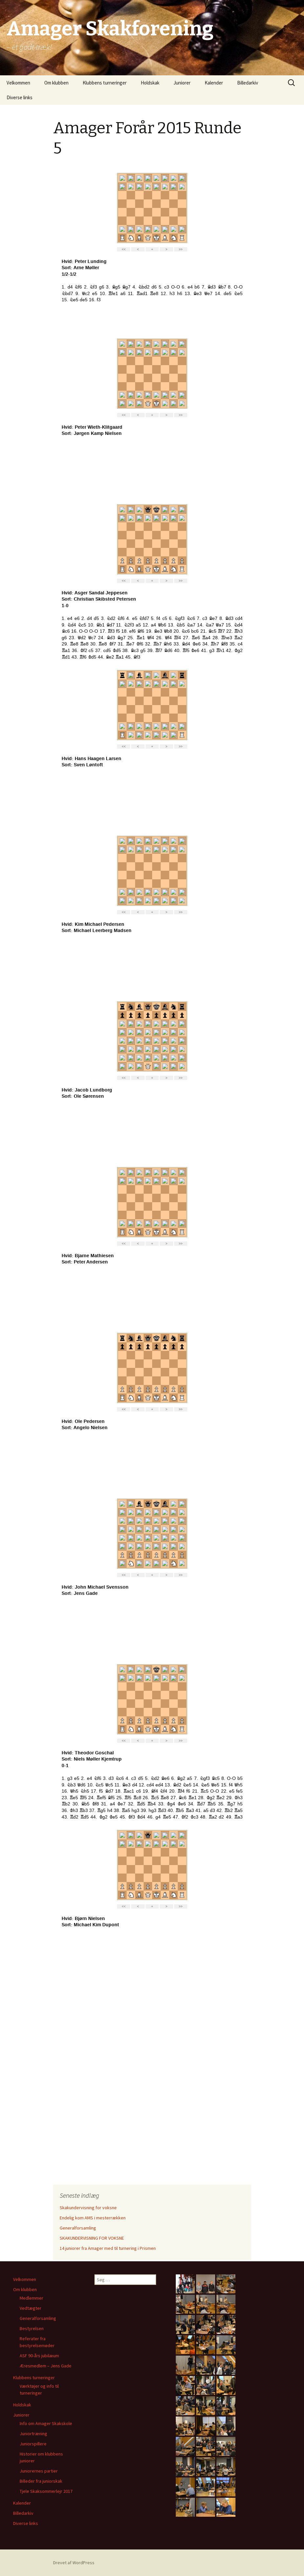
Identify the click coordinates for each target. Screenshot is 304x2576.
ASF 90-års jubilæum (39, 2356)
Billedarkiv (247, 83)
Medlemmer (31, 2298)
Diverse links (19, 97)
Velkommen (18, 83)
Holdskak (150, 83)
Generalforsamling (78, 2228)
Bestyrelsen (32, 2328)
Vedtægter (30, 2308)
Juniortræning (33, 2433)
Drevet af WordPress (73, 2563)
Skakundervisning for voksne (88, 2208)
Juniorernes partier (39, 2471)
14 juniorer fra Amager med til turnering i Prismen (108, 2248)
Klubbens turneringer (105, 83)
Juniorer (182, 83)
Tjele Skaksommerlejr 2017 (46, 2491)
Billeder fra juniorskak (41, 2481)
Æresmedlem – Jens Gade (45, 2366)
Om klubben (56, 83)
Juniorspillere (33, 2444)
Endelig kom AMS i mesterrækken (93, 2218)
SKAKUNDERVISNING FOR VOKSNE (92, 2238)
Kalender (214, 83)
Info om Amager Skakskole (46, 2423)
